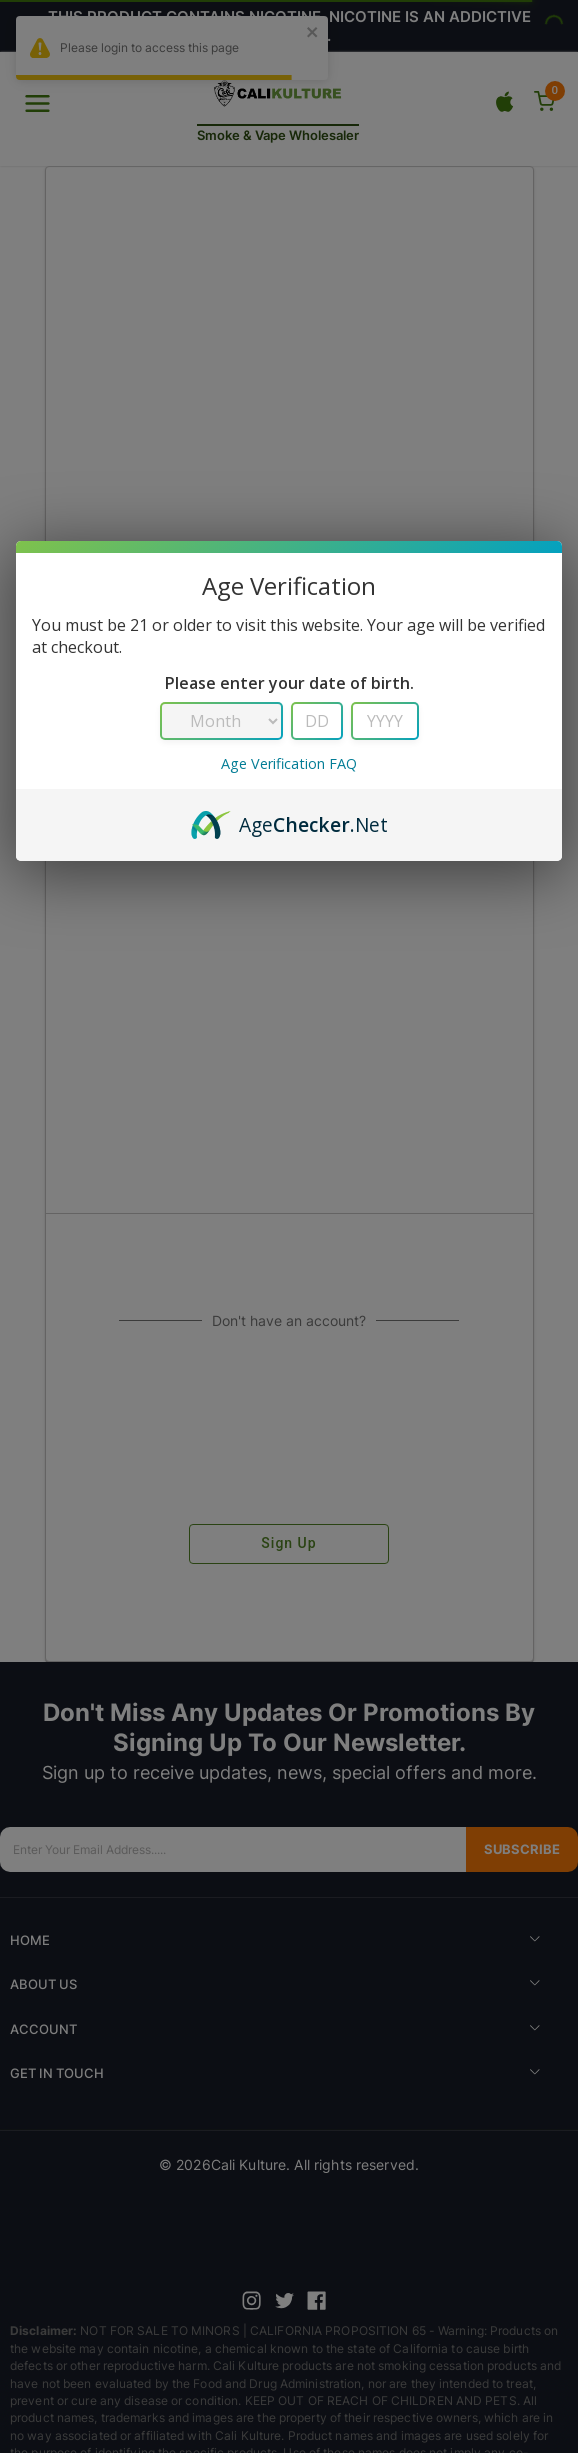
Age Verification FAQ (289, 763)
